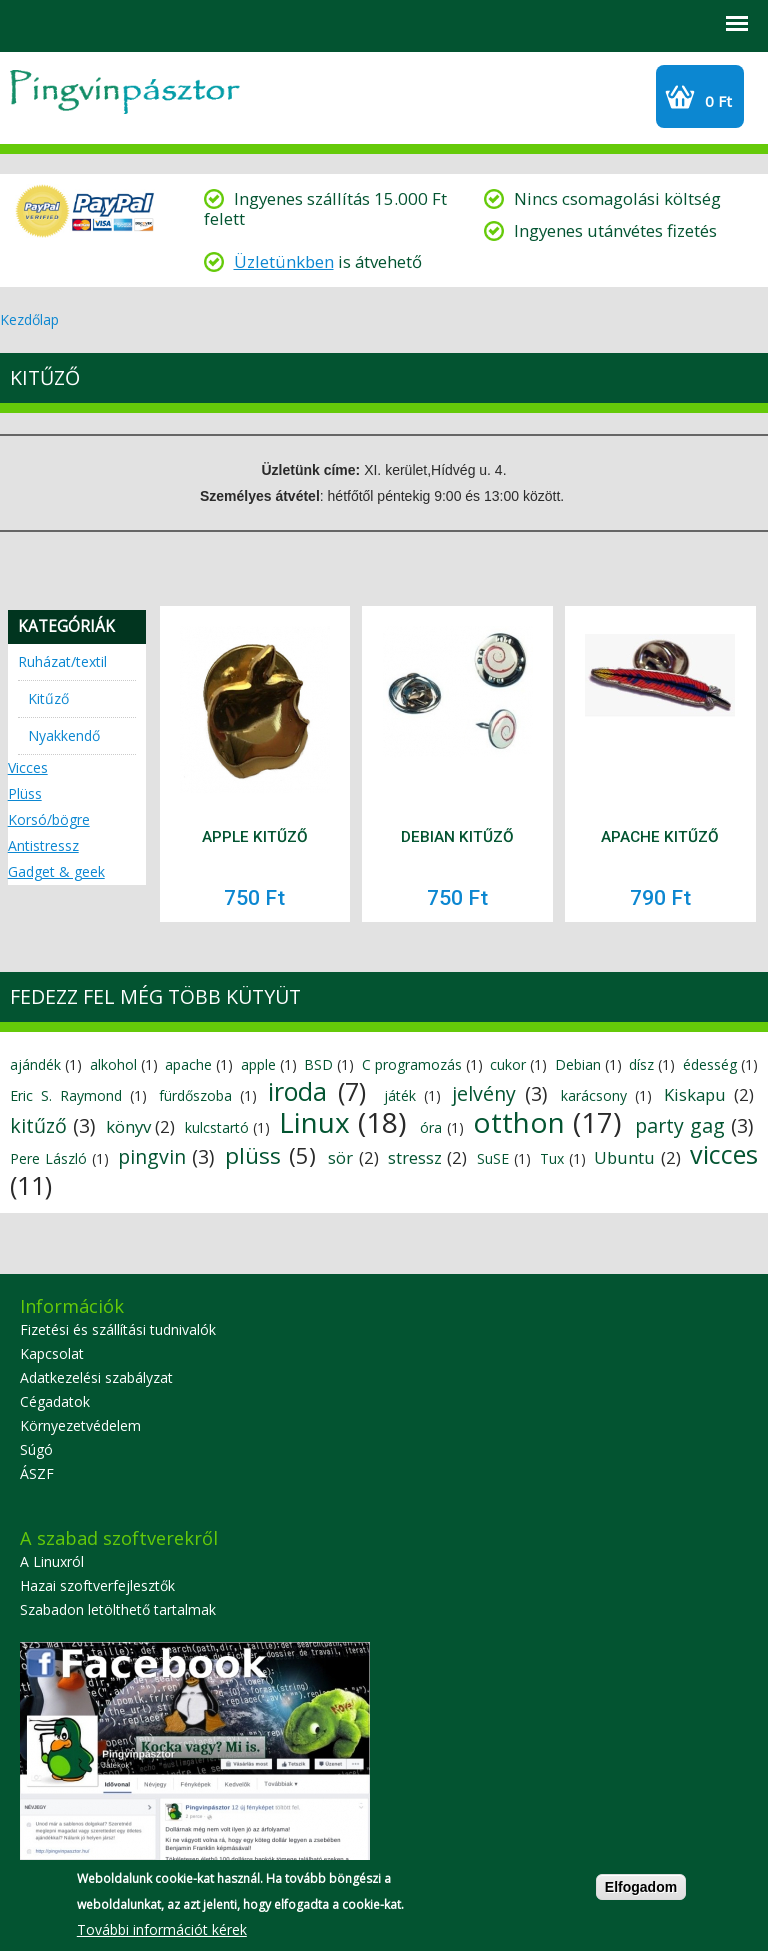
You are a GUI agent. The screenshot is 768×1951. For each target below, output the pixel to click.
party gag (680, 1125)
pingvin (152, 1156)
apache (188, 1064)
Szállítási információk (185, 23)
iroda (297, 1091)
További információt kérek (162, 1931)
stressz (415, 1157)
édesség (710, 1064)
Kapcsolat (52, 1353)
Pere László (48, 1158)
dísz (641, 1064)
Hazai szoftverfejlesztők (97, 1585)
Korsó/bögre (49, 819)
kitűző (38, 1125)
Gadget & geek (56, 871)
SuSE (493, 1158)
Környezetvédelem (80, 1425)
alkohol (113, 1064)
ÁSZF (37, 1473)
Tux (552, 1158)
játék (400, 1095)
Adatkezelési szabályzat (96, 1377)
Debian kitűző (457, 837)
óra (431, 1127)
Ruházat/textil (62, 661)
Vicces (28, 767)
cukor (508, 1064)
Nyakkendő (64, 735)
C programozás (412, 1064)
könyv (128, 1126)
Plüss (25, 793)
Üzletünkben (284, 261)
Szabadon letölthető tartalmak (118, 1609)
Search (26, 23)
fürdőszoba (195, 1095)
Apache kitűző (660, 837)
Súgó (36, 1449)
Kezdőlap (29, 319)
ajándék (35, 1064)
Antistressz (43, 845)
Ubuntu (624, 1157)
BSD (318, 1064)
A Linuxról (52, 1561)
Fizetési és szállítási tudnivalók (118, 1329)
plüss (253, 1155)
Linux (314, 1122)
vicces (724, 1154)
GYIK (132, 23)
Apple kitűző (255, 837)
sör (340, 1157)
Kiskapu (695, 1094)
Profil (79, 23)
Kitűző (48, 698)
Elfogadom (641, 1889)
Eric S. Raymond (66, 1095)
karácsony (594, 1095)
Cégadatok (55, 1401)
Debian (578, 1064)
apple (258, 1064)
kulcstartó (217, 1127)
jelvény (484, 1093)
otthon (519, 1122)
